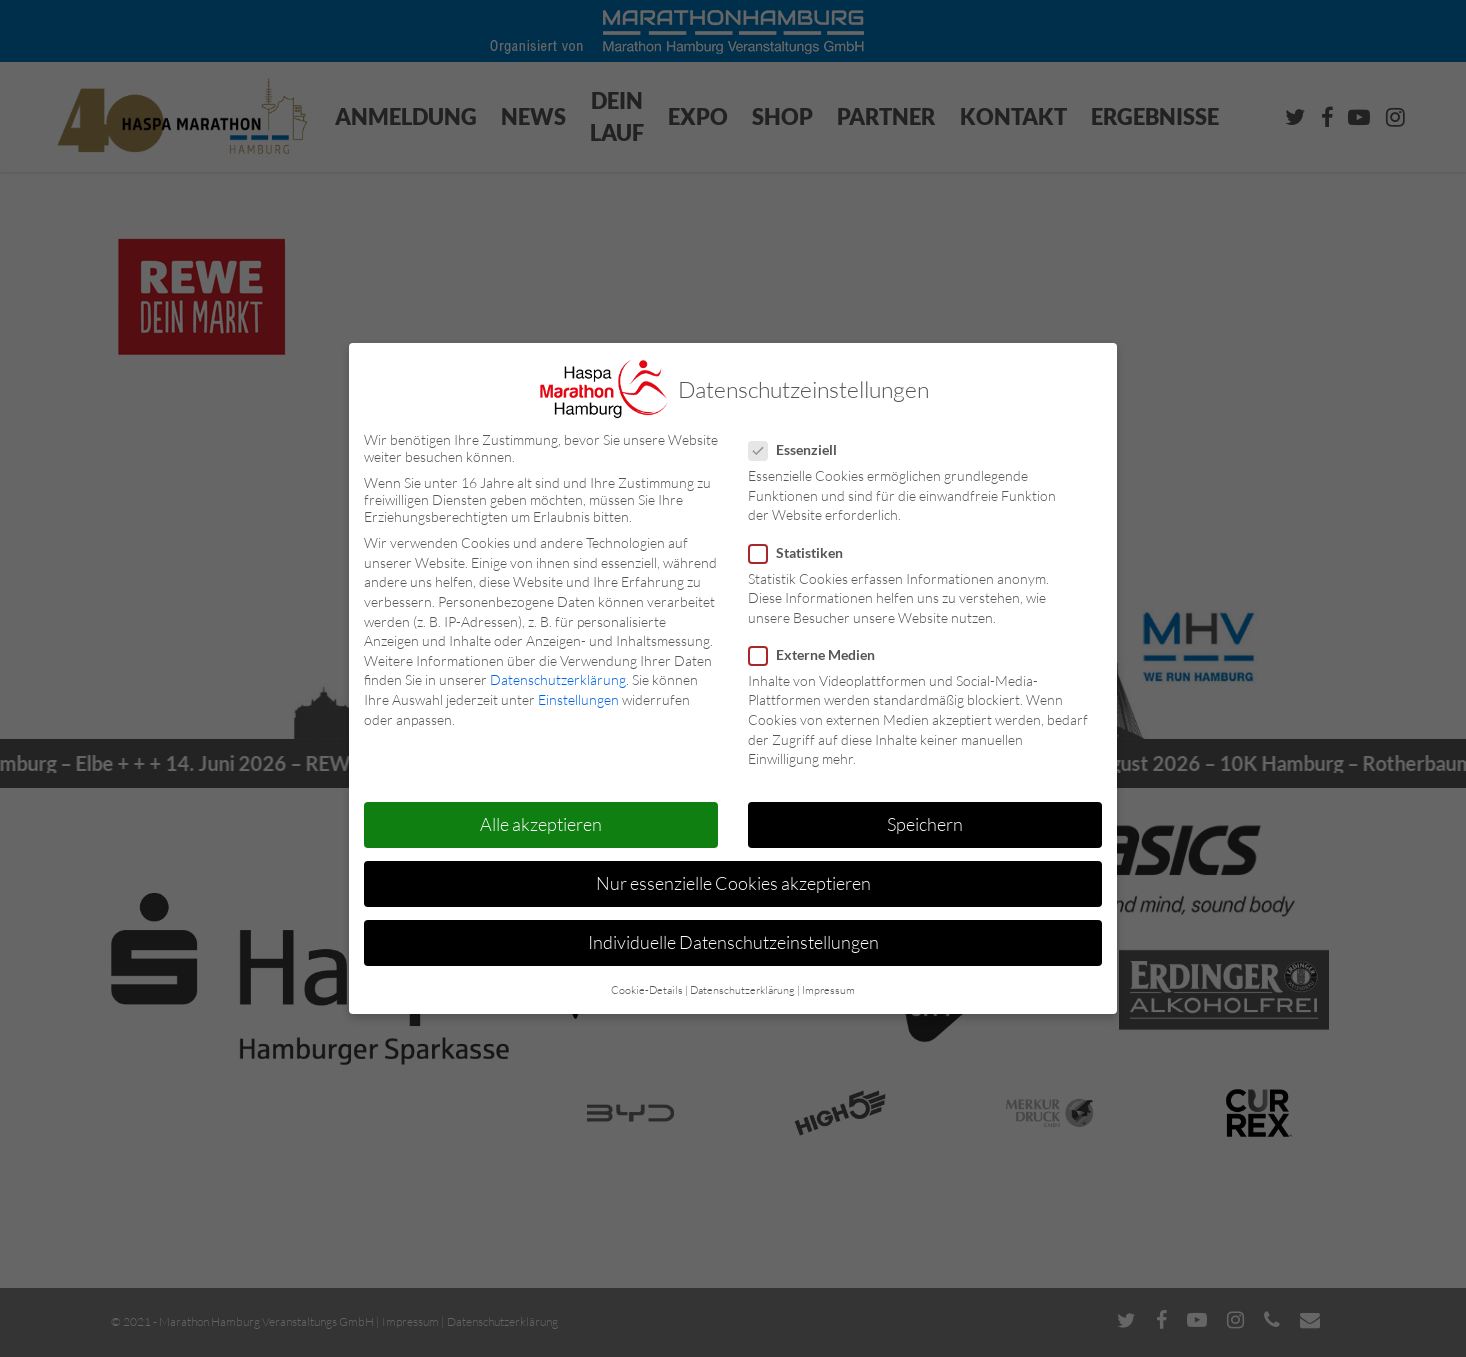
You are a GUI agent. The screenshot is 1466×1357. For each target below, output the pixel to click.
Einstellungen (578, 699)
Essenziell (801, 449)
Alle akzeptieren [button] (541, 824)
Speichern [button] (925, 824)
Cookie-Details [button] (647, 990)
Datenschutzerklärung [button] (742, 990)
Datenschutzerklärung (558, 679)
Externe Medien (820, 654)
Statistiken (804, 552)
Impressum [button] (828, 990)
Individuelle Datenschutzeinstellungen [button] (733, 942)
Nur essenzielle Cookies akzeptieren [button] (733, 883)
